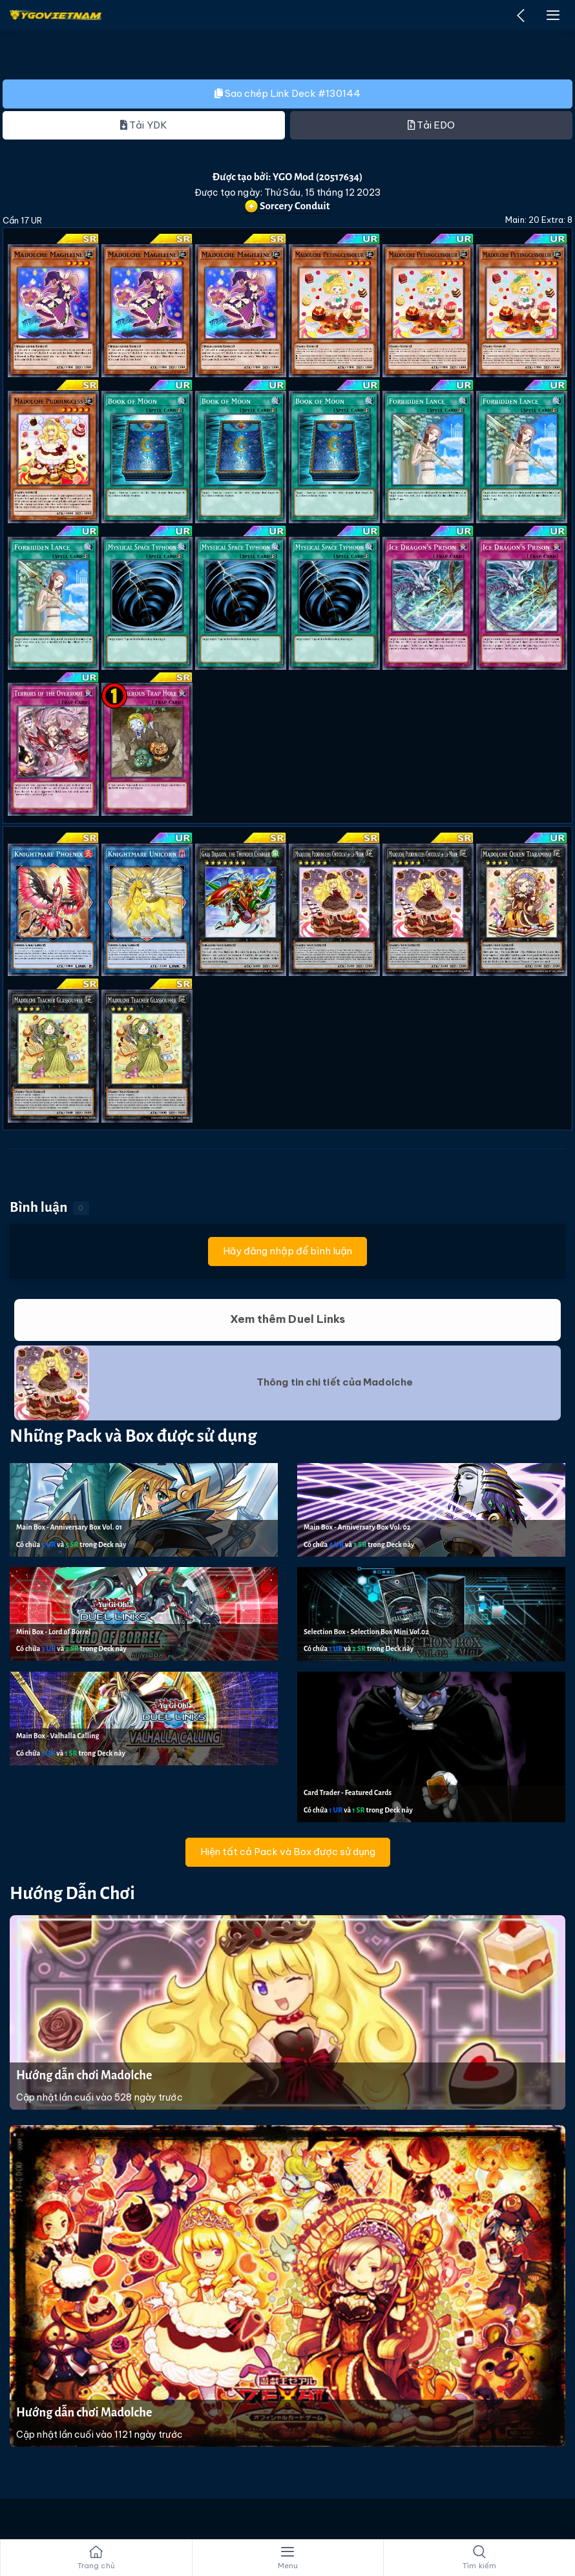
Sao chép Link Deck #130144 (287, 93)
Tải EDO (431, 125)
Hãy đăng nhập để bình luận (288, 1251)
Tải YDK (143, 125)
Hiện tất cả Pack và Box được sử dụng (287, 1851)
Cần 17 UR (22, 220)
